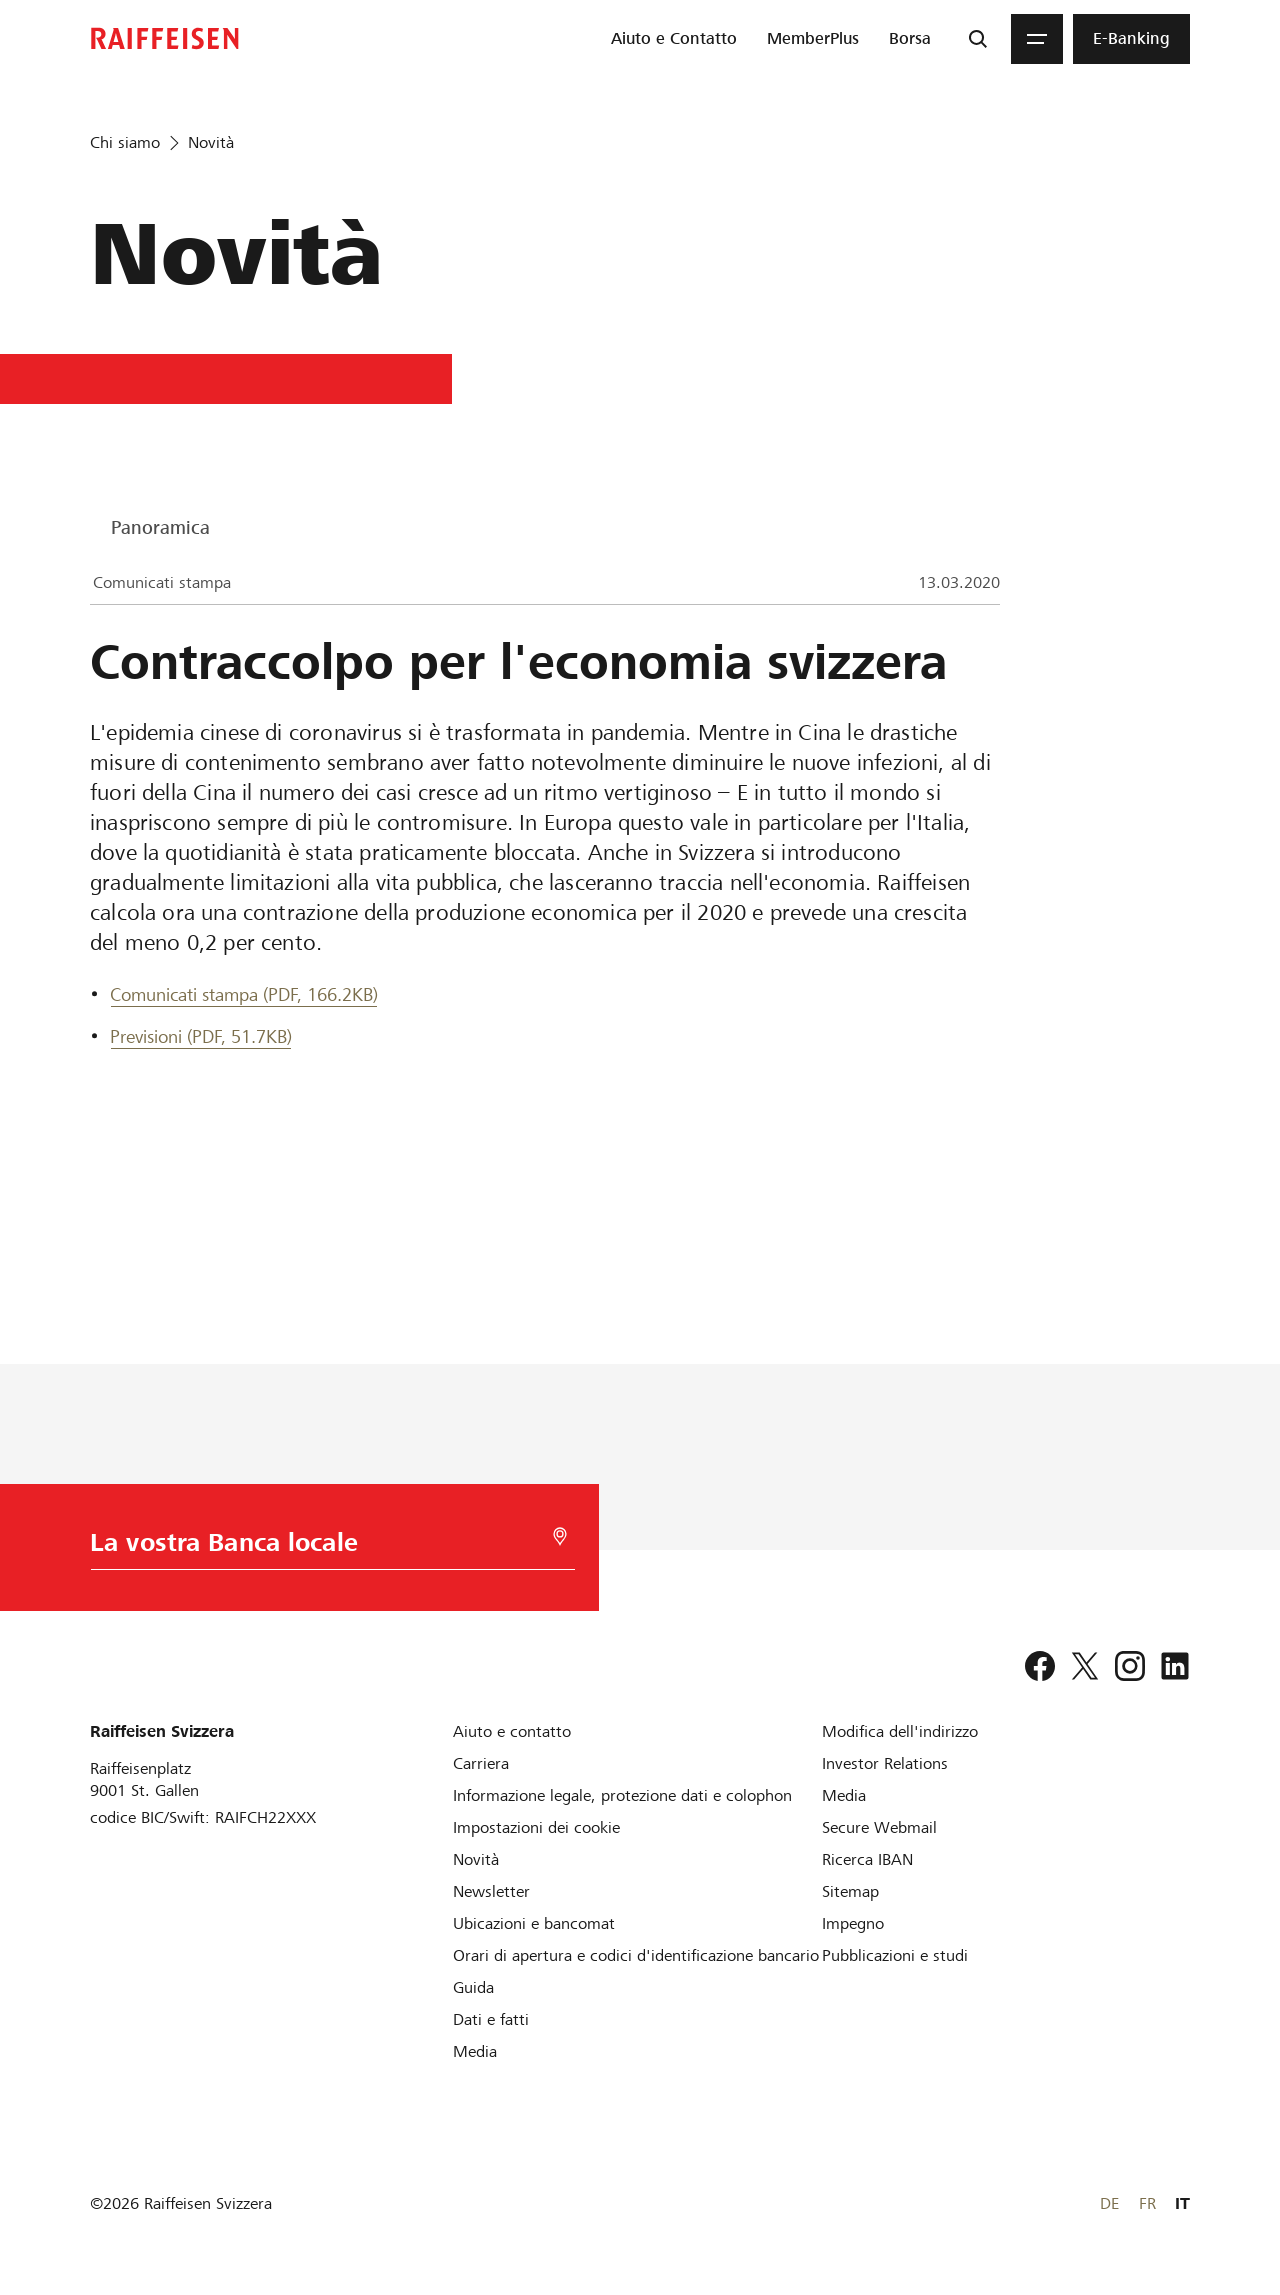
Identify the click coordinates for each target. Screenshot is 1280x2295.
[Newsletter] (491, 1891)
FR (1147, 2203)
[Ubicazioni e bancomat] (534, 1923)
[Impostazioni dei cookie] (536, 1827)
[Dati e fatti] (491, 2019)
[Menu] (1037, 39)
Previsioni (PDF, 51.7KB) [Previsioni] (201, 1036)
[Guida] (473, 1987)
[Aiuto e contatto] (512, 1731)
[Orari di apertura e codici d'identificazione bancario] (636, 1955)
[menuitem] (674, 39)
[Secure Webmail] (879, 1827)
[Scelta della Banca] (324, 1547)
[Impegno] (853, 1923)
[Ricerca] (978, 39)
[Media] (475, 2051)
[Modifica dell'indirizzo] (900, 1731)
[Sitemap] (850, 1891)
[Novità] (476, 1859)
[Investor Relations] (885, 1763)
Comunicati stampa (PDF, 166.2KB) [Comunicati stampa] (244, 994)
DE (1109, 2203)
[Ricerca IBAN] (867, 1859)
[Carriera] (481, 1763)
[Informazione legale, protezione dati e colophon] (622, 1795)
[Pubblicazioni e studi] (895, 1955)
